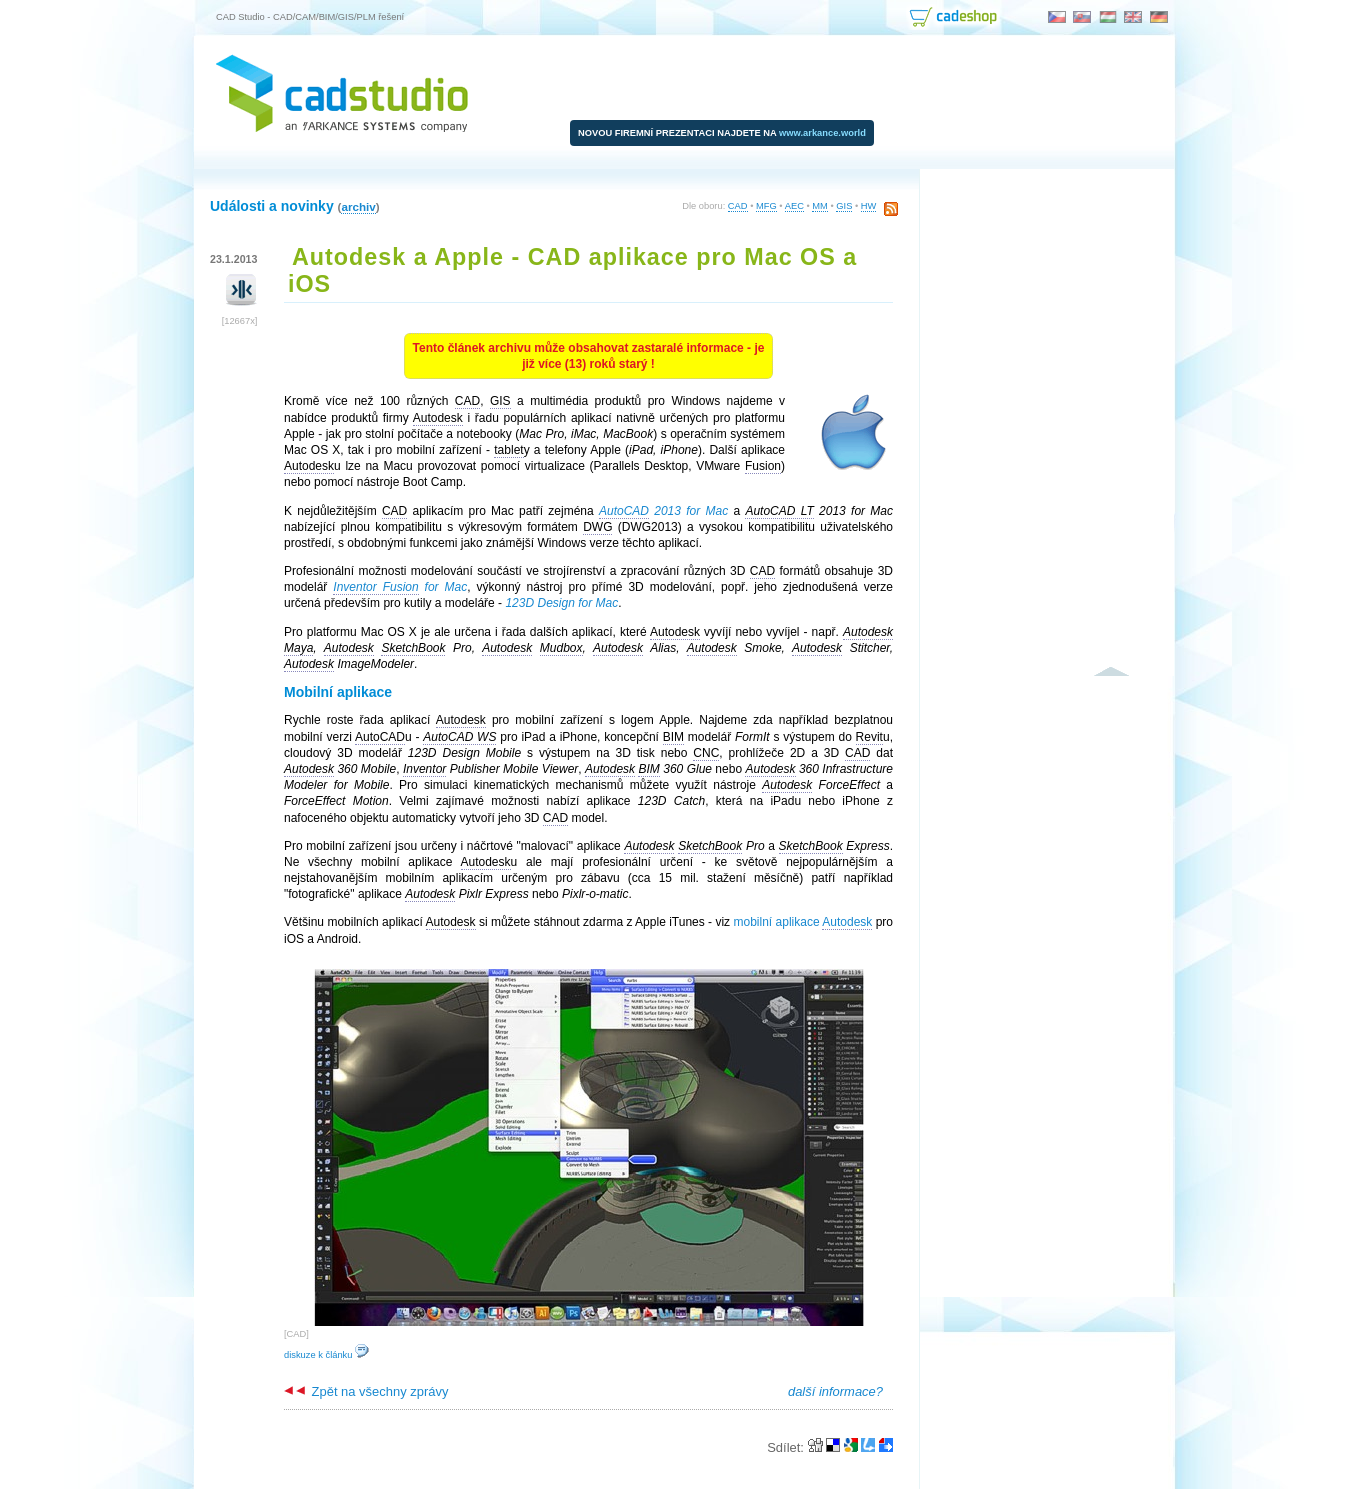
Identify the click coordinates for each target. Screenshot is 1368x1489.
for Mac (400, 587)
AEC (794, 206)
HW (869, 206)
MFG (766, 206)
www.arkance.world (822, 133)
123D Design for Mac (561, 603)
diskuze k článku (326, 1355)
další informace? (835, 1391)
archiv (358, 206)
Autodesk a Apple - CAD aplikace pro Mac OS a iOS (572, 270)
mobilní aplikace (802, 922)
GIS (844, 206)
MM (820, 206)
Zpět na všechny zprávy (366, 1391)
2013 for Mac (663, 511)
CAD (738, 206)
